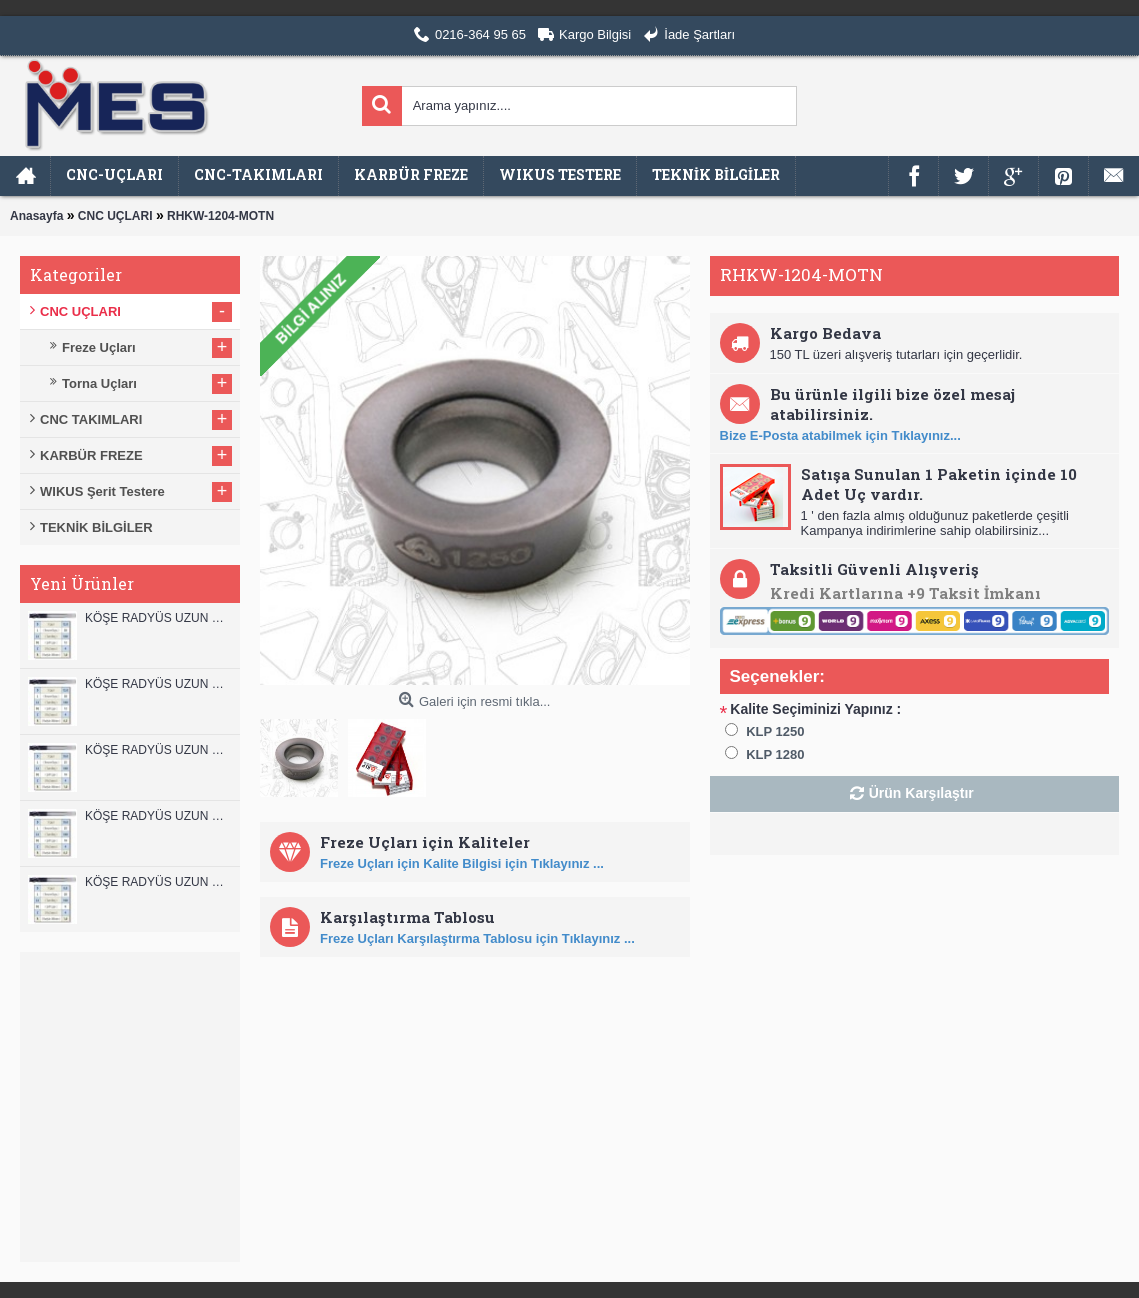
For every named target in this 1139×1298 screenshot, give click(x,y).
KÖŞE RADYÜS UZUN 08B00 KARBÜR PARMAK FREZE (157, 882)
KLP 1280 (775, 754)
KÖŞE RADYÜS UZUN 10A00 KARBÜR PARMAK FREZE (157, 816)
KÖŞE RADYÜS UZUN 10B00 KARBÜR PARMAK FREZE (157, 750)
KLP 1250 (775, 731)
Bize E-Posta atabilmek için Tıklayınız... (840, 435)
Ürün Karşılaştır (921, 793)
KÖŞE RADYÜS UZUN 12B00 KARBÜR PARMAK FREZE (157, 618)
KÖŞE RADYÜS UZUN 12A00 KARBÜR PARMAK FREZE (157, 684)
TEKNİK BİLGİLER (96, 527)
